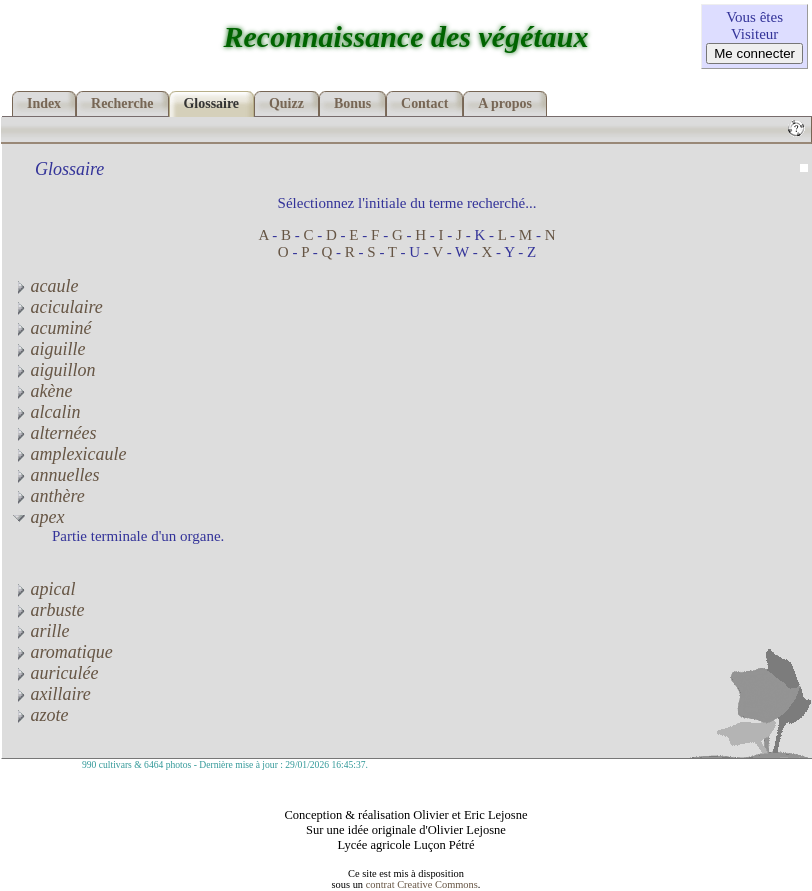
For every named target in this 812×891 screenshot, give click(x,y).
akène (42, 391)
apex (38, 517)
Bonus (352, 103)
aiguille (49, 349)
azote (40, 715)
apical (44, 589)
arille (41, 631)
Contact (424, 103)
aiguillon (54, 370)
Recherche (122, 103)
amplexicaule (69, 454)
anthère (48, 496)
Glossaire (212, 103)
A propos (505, 103)
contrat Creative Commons (422, 884)
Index (44, 103)
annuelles (56, 475)
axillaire (51, 694)
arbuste (48, 610)
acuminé (51, 328)
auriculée (55, 673)
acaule (45, 286)
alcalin (46, 412)
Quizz (286, 103)
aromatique (62, 652)
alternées (54, 433)
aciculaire (57, 307)
